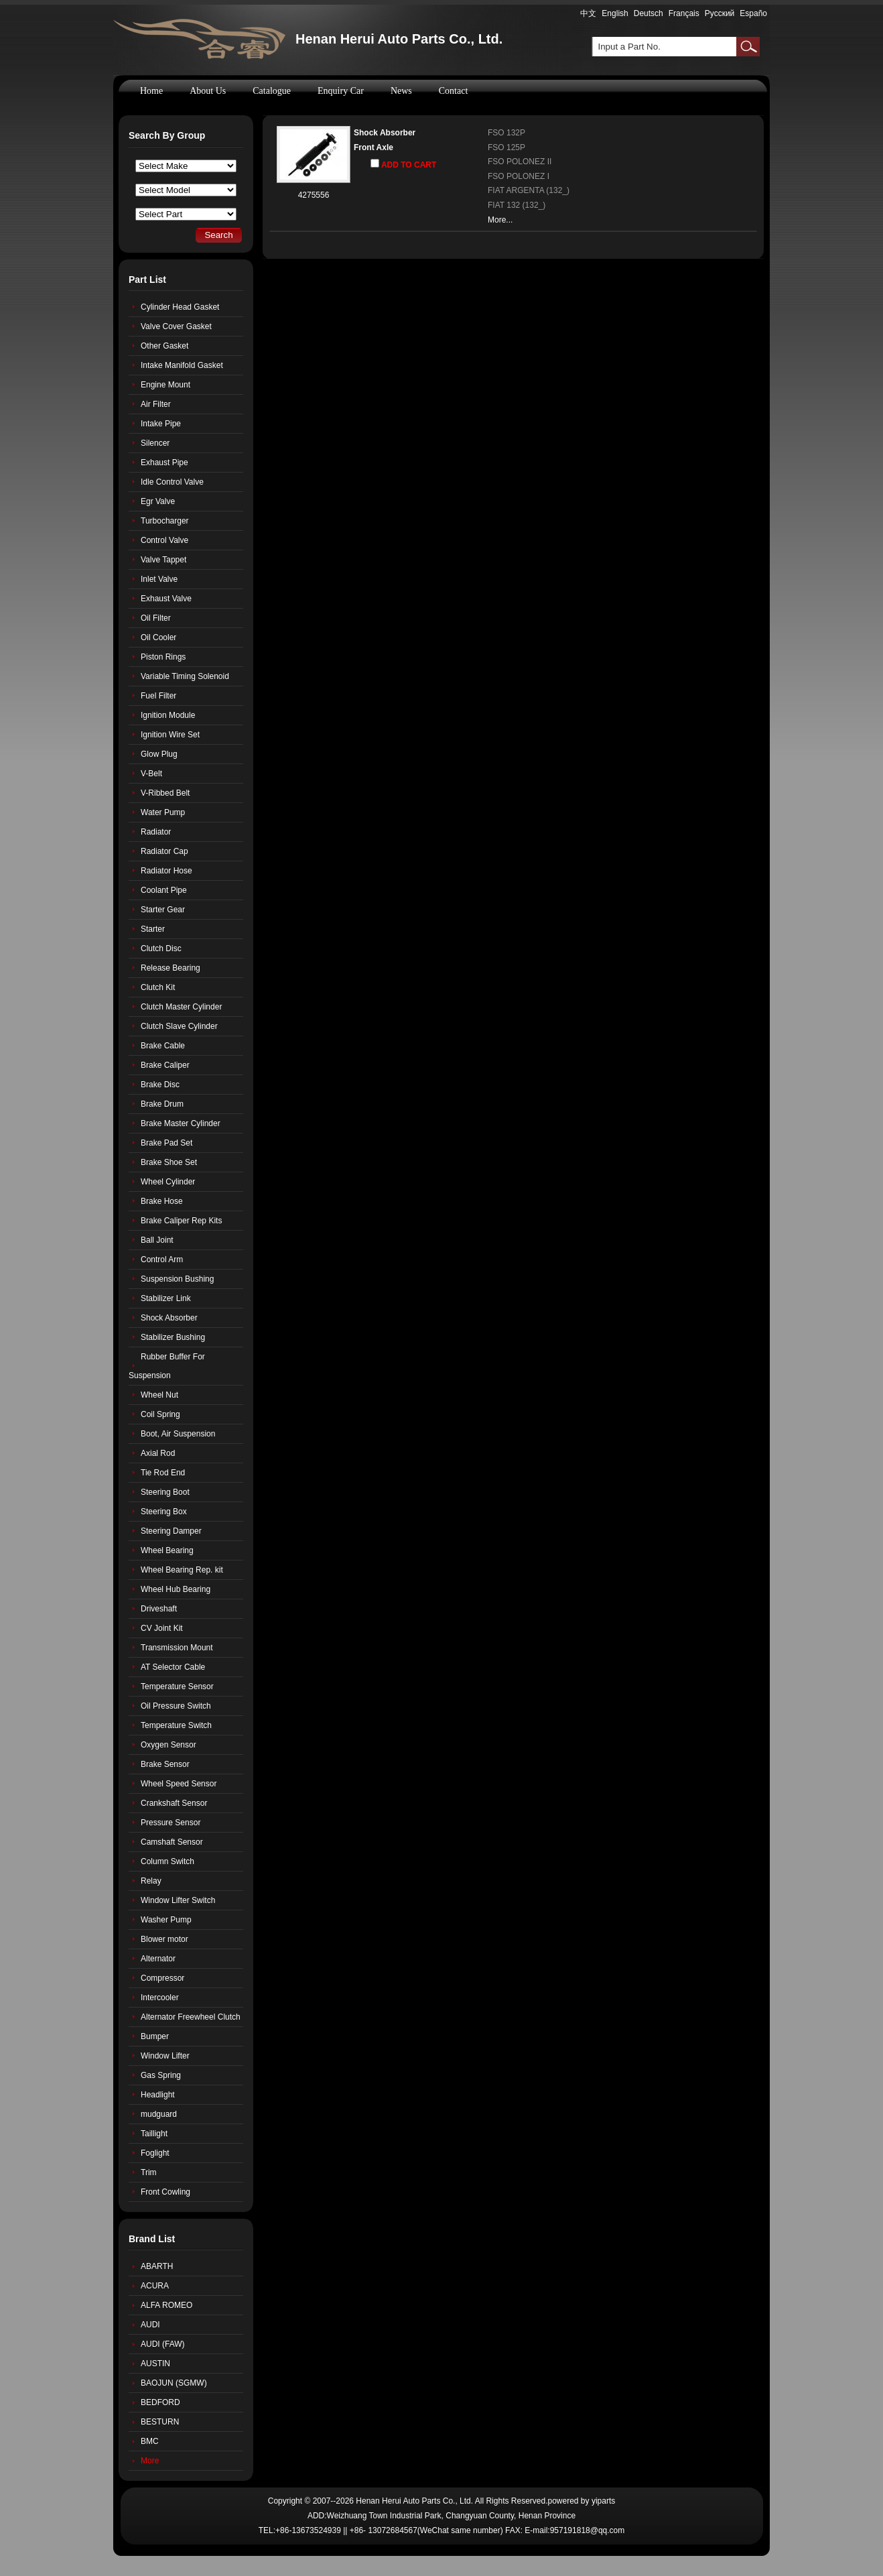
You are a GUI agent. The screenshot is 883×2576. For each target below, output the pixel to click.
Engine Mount (165, 384)
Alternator (158, 1958)
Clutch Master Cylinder (181, 1006)
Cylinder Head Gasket (180, 307)
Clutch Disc (161, 948)
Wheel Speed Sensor (178, 1783)
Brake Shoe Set (169, 1162)
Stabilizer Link (166, 1298)
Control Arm (162, 1259)
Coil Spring (160, 1414)
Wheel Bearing (167, 1550)
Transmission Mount (177, 1647)
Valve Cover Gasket (176, 326)
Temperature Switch (176, 1725)
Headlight (158, 2094)
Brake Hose (162, 1201)
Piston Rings (163, 657)
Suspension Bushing (177, 1279)
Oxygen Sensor (168, 1745)
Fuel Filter (158, 695)
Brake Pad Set (166, 1143)
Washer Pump (166, 1919)
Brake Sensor (165, 1764)
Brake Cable (163, 1045)
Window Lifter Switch (178, 1900)
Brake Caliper (165, 1065)
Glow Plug (159, 754)
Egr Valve (158, 501)
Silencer (155, 443)
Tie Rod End (163, 1472)
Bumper (155, 2036)
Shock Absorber (384, 132)
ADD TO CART (403, 164)
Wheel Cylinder (168, 1181)
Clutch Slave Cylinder (179, 1026)
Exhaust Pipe (164, 462)
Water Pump (163, 812)
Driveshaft (159, 1608)
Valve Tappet (163, 559)
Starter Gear (163, 909)
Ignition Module (168, 715)
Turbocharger (165, 521)
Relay (151, 1881)
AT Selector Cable (173, 1667)
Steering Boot (165, 1492)
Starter (153, 929)
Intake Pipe (161, 423)
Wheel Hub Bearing (175, 1589)
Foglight (155, 2153)
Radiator (156, 832)
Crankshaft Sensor (174, 1803)
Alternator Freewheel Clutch (191, 2017)
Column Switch (167, 1861)
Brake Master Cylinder (180, 1123)
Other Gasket (164, 346)
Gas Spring (161, 2075)
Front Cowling (165, 2192)
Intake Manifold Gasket (182, 365)
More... (500, 220)
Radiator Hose (166, 870)
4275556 (314, 195)
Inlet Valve (159, 579)
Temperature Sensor (177, 1686)
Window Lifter (165, 2056)
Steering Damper (171, 1531)
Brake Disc (160, 1084)
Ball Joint (157, 1240)
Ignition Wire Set (170, 734)
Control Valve (164, 540)
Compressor (162, 1978)
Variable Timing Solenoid (185, 676)
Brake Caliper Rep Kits (181, 1220)
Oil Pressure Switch (176, 1706)
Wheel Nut (159, 1395)
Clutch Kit (158, 987)
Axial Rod (158, 1453)
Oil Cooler (158, 637)
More (150, 2460)
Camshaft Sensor (172, 1842)
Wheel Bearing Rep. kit (182, 1570)
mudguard (159, 2114)
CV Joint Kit (162, 1628)
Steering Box (164, 1511)
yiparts (603, 2501)
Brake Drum (162, 1104)
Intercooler (160, 1997)
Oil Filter (156, 618)
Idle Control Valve (172, 482)
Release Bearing (170, 968)
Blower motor (164, 1939)
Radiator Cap (164, 851)
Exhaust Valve (166, 598)
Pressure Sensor (170, 1822)
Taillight (154, 2133)
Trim (149, 2172)
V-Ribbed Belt (165, 793)
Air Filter (156, 404)
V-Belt (151, 773)
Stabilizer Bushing (173, 1337)
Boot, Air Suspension (178, 1433)
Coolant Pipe (164, 890)
